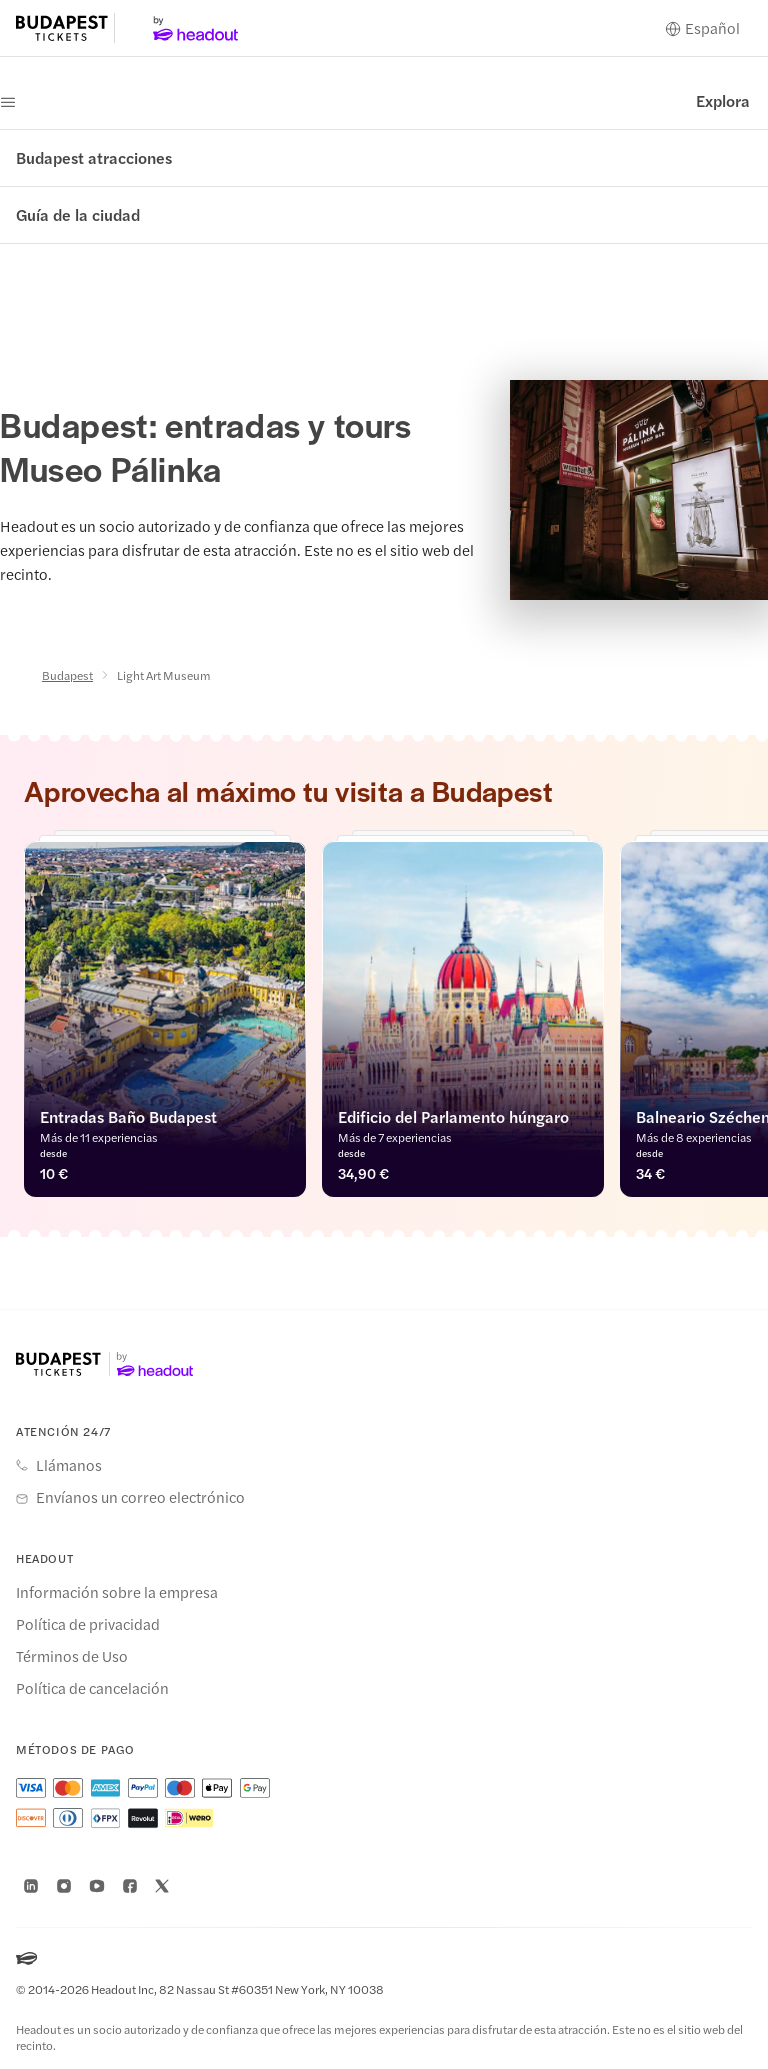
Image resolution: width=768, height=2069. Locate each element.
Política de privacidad (88, 1624)
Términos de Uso (72, 1656)
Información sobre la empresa (117, 1592)
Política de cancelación (92, 1688)
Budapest (67, 675)
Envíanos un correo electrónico (140, 1497)
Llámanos (69, 1465)
